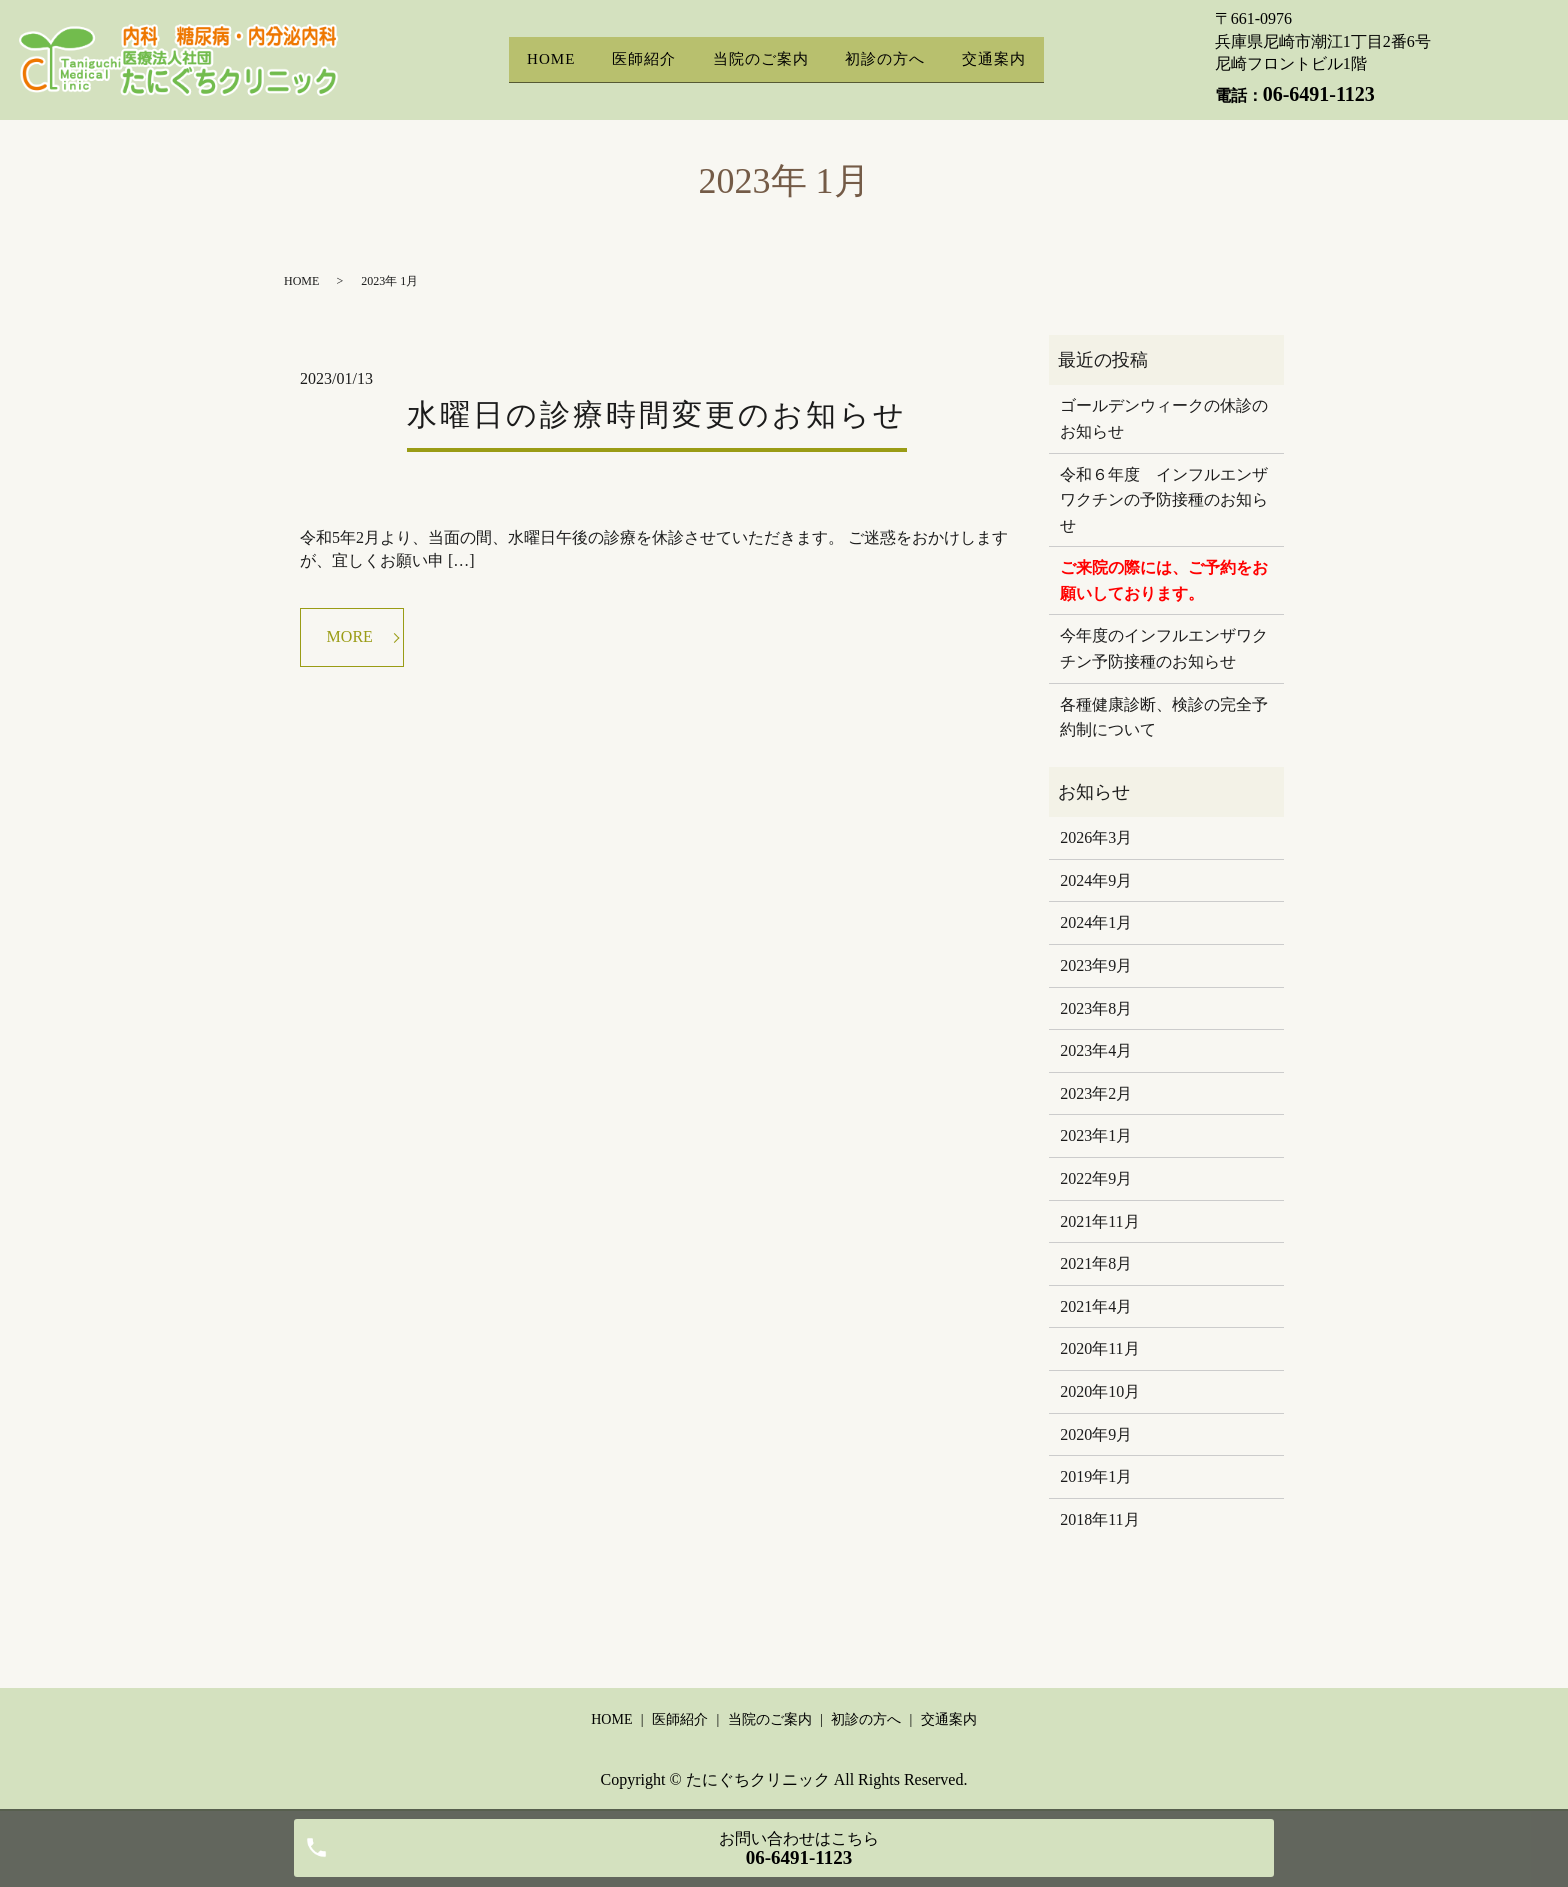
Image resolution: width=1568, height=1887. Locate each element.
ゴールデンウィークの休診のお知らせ (1164, 418)
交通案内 (996, 59)
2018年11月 (1099, 1519)
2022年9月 (1096, 1178)
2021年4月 (1096, 1306)
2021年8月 (1096, 1263)
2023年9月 (1096, 965)
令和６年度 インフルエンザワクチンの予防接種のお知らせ (1164, 500)
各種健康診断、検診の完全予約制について (1164, 717)
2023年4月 (1096, 1050)
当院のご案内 (762, 59)
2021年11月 (1099, 1221)
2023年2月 (1096, 1093)
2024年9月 (1096, 880)
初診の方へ (886, 59)
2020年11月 (1099, 1348)
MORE (350, 636)
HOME (549, 59)
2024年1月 (1096, 922)
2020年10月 (1100, 1391)
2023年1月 (1096, 1135)
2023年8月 (1096, 1008)
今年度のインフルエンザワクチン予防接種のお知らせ (1164, 648)
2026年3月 (1096, 837)
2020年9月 (1096, 1434)
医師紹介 (645, 59)
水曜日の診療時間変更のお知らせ (657, 414)
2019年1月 (1096, 1476)
